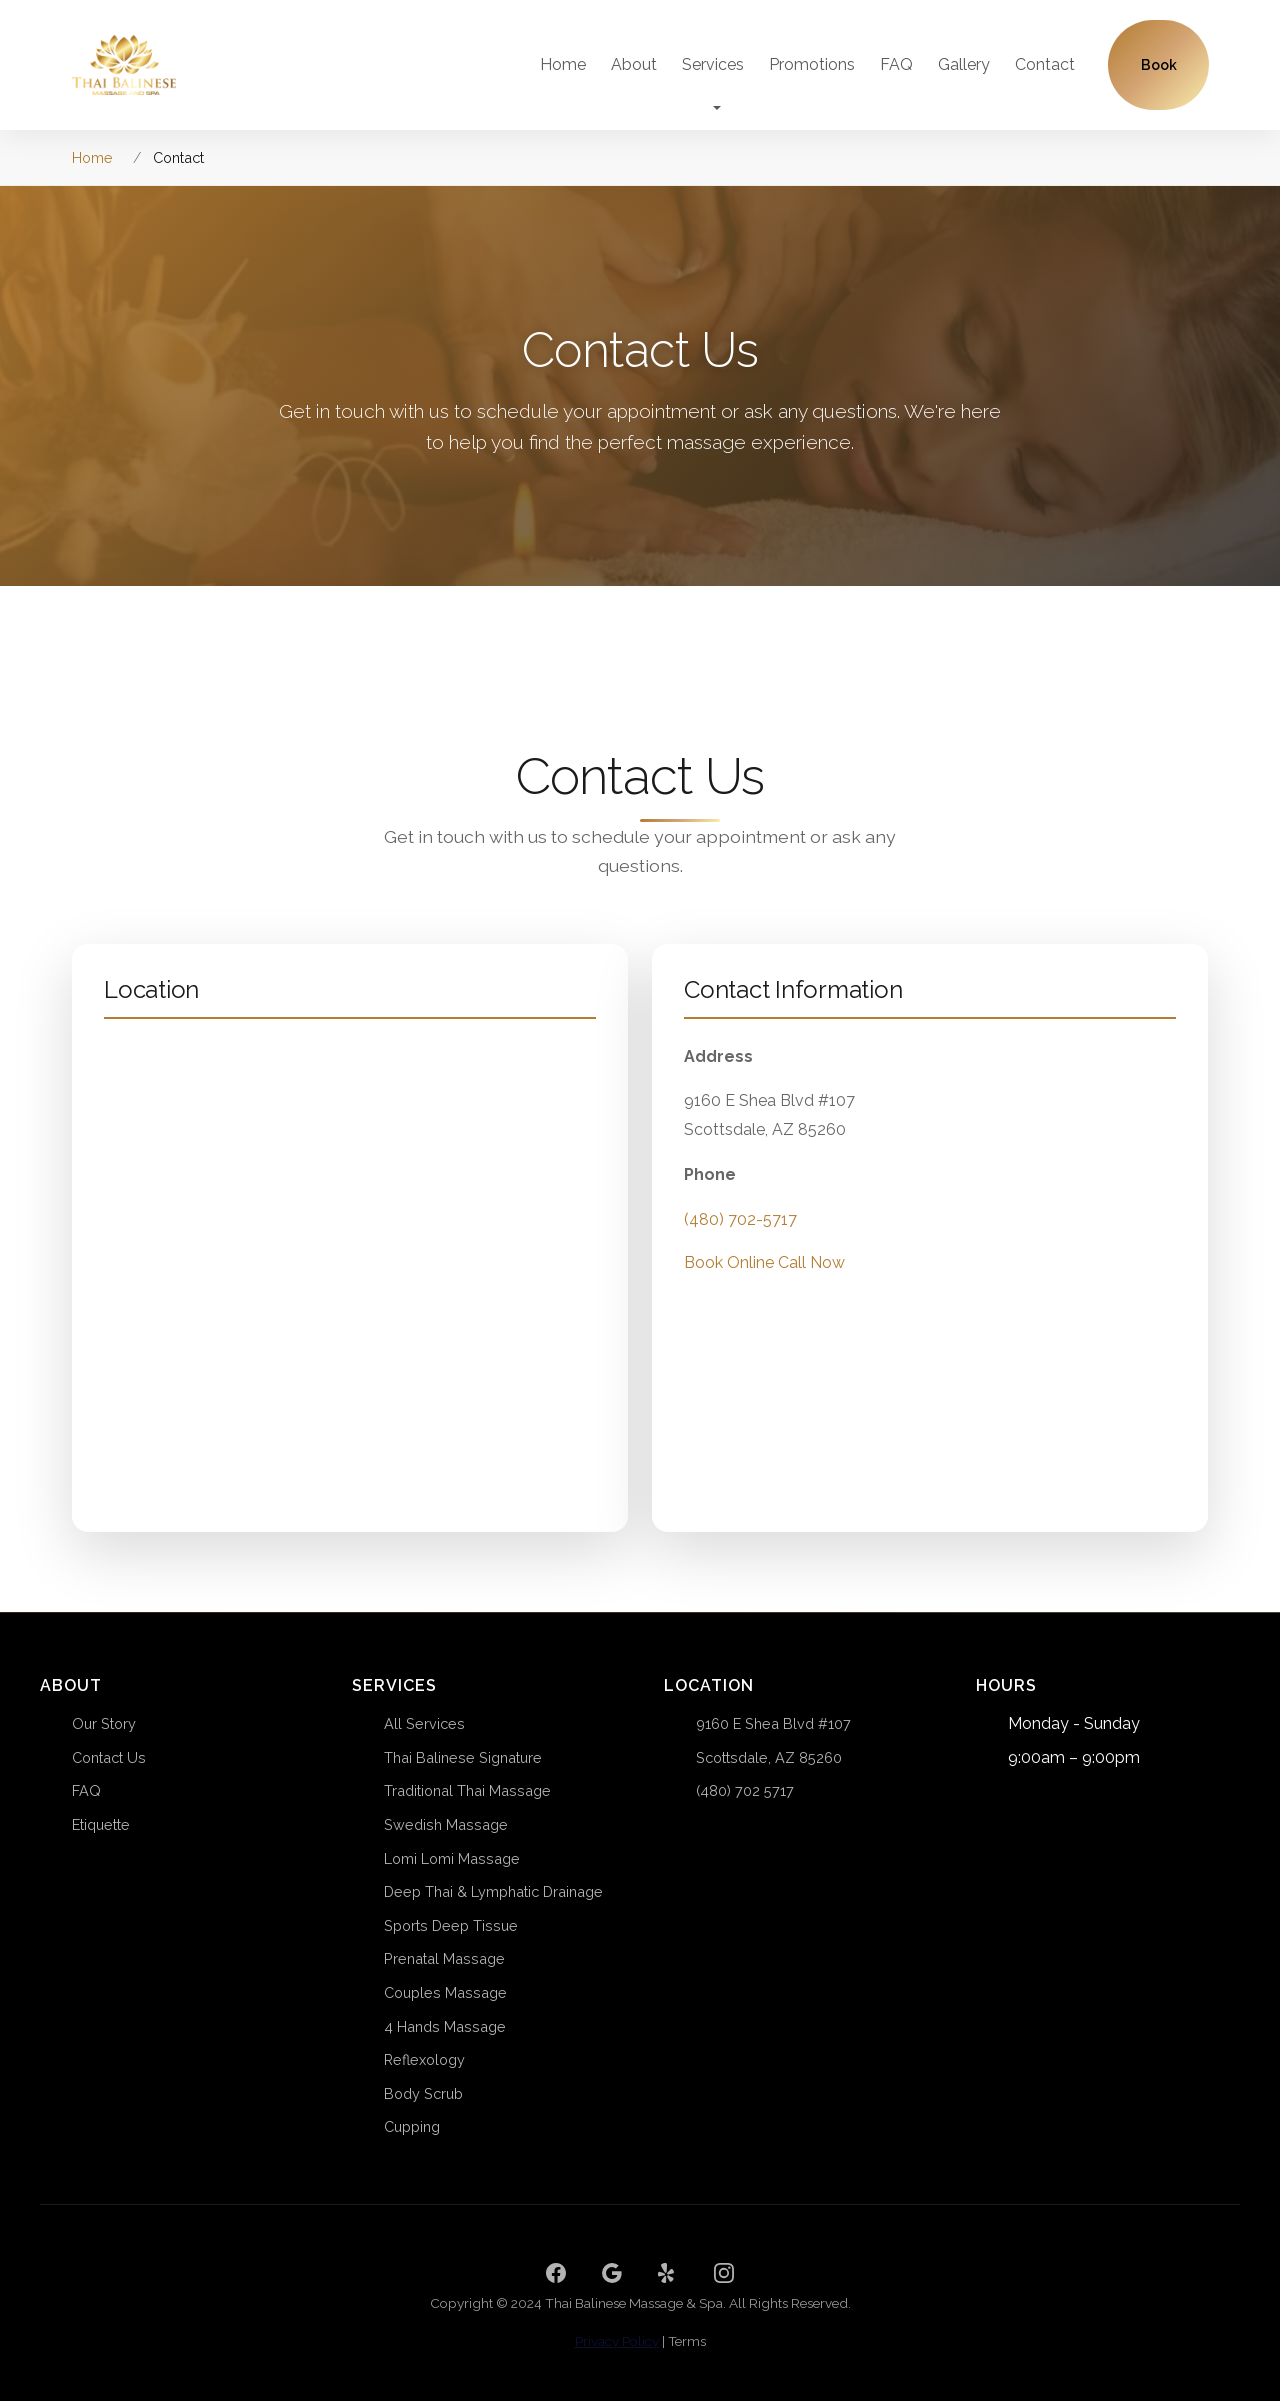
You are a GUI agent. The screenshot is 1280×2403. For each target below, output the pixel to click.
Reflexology (424, 2061)
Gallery (964, 65)
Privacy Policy (617, 2343)
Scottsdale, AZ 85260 (769, 1759)
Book (1159, 66)
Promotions (812, 65)
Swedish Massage (446, 1826)
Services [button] (713, 65)
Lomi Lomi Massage (452, 1860)
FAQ (896, 65)
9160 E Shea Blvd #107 (773, 1725)
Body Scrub (423, 2095)
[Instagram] (724, 2275)
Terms (687, 2343)
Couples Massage (445, 1994)
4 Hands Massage (445, 2028)
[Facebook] (556, 2275)
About (634, 65)
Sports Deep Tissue (451, 1927)
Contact (1045, 65)
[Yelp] (668, 2275)
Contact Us (109, 1759)
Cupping (412, 2128)
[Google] (612, 2275)
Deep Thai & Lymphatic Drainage (493, 1893)
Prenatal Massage (444, 1961)
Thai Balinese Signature (463, 1759)
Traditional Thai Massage (467, 1793)
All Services (424, 1725)
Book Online (729, 1284)
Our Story (104, 1725)
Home (563, 65)
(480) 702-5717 (740, 1240)
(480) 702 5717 (745, 1793)
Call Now (811, 1284)
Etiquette (101, 1826)
